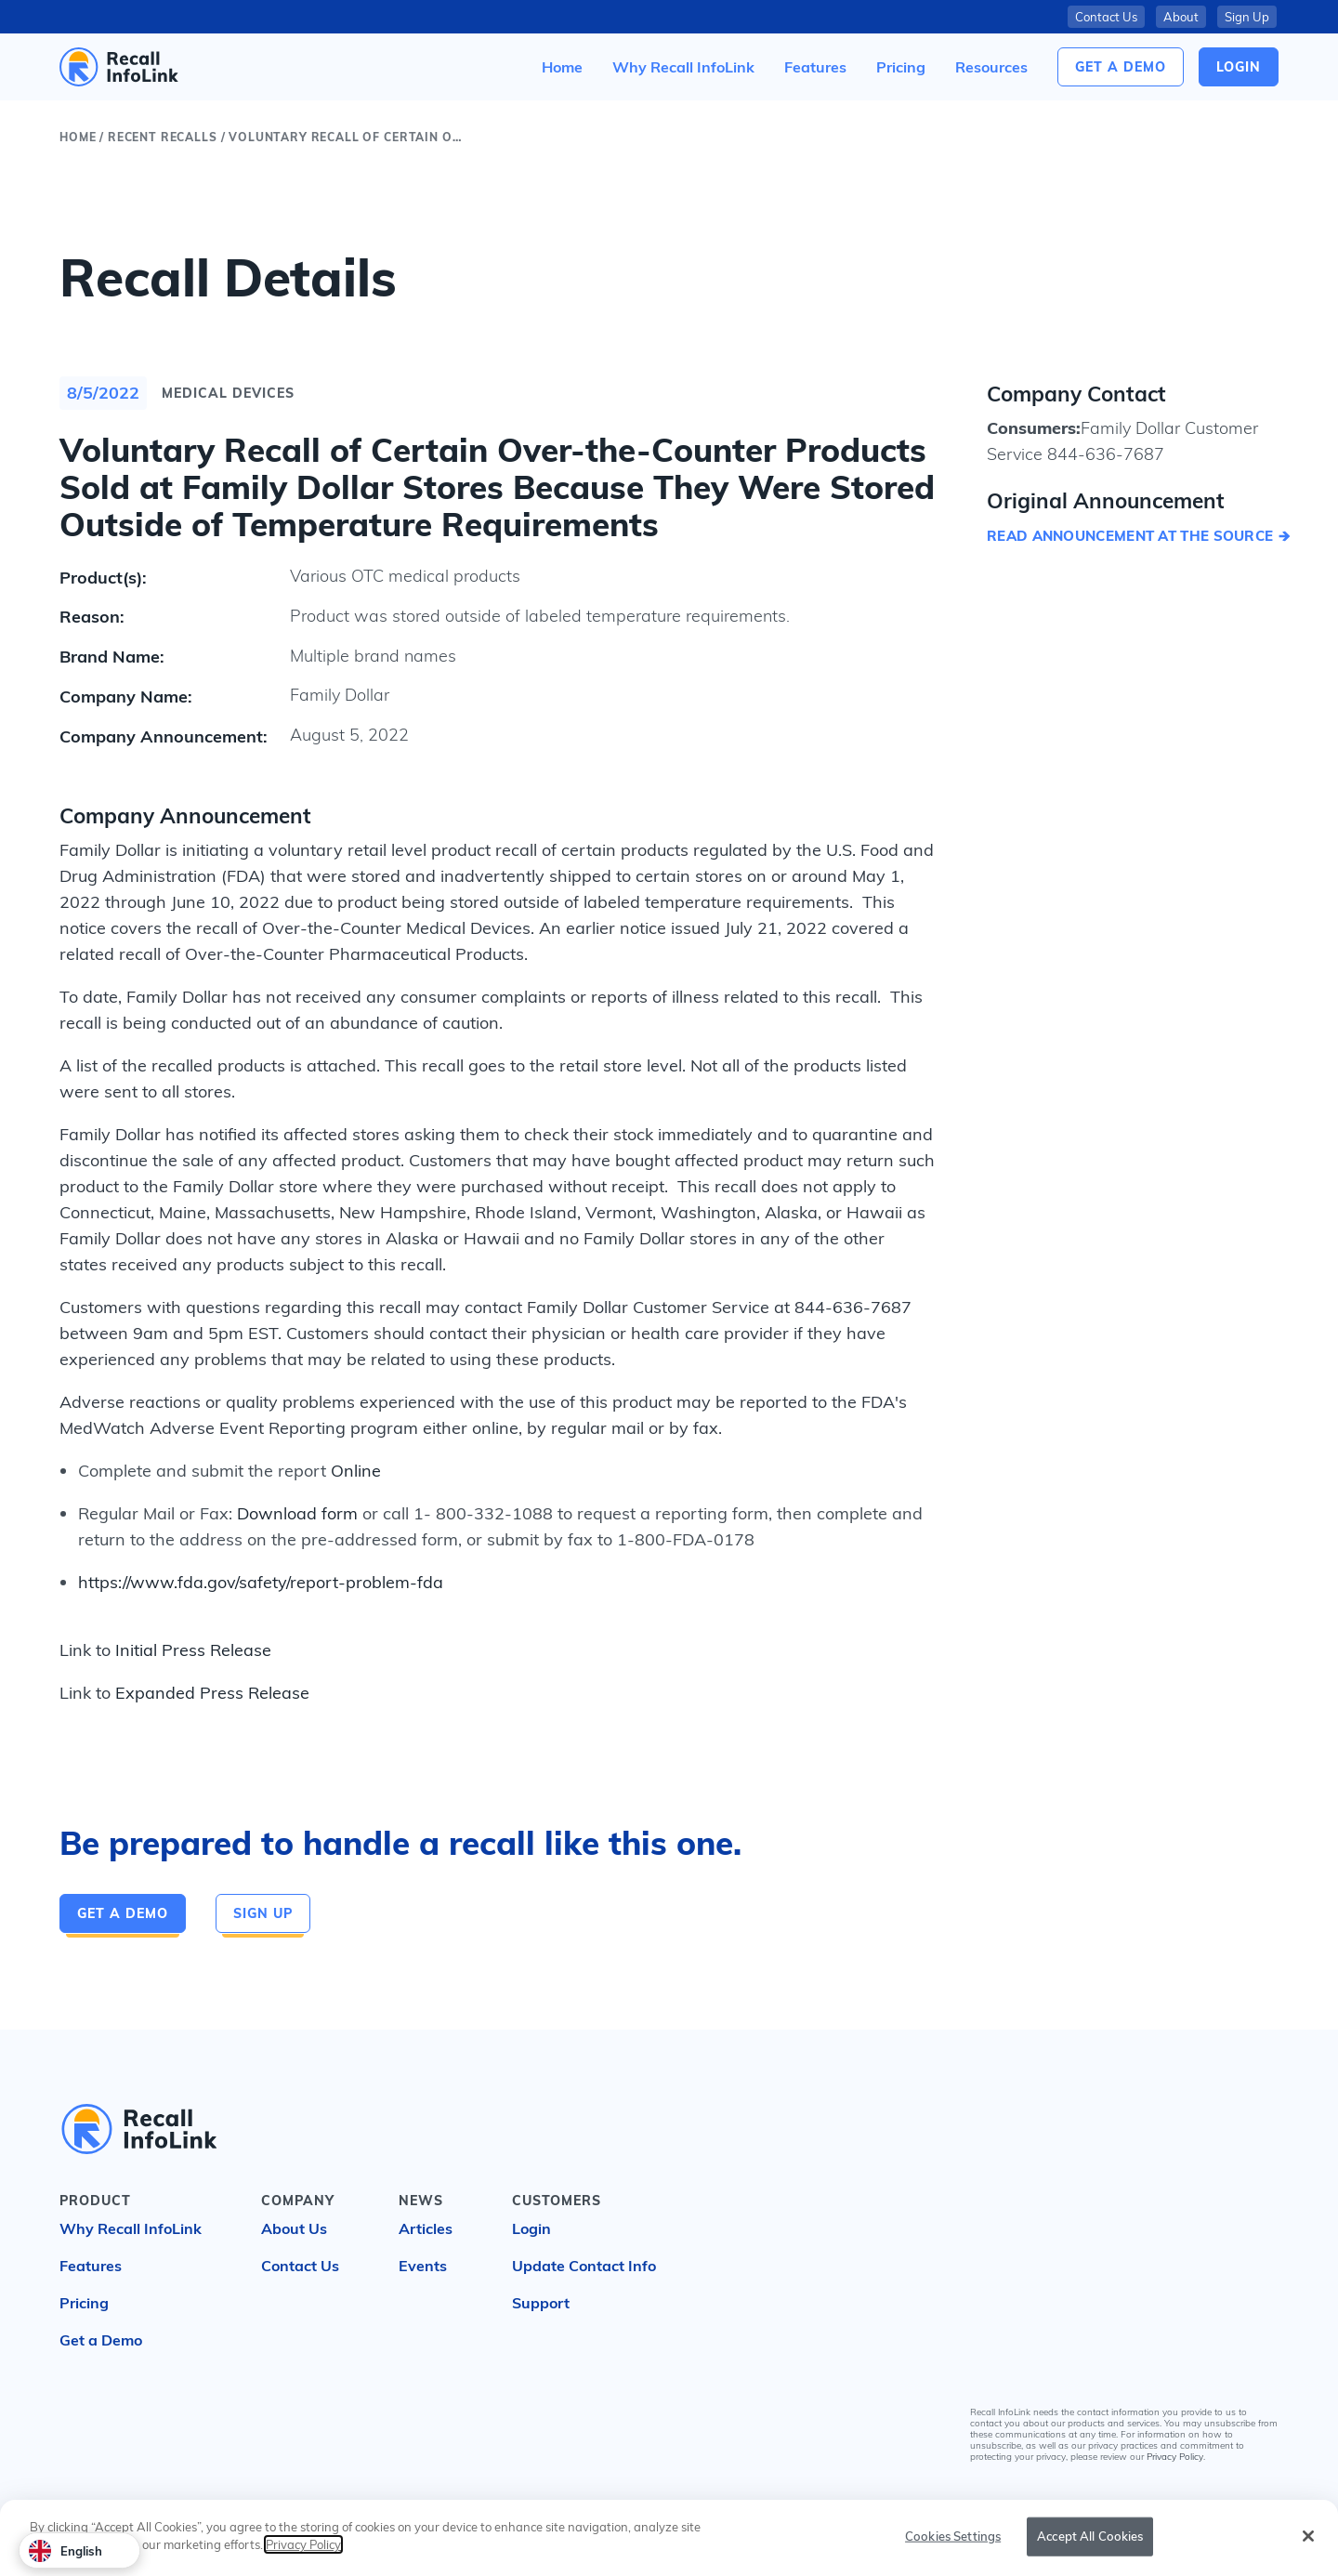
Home (77, 137)
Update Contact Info (584, 2265)
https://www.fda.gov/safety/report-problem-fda (260, 1582)
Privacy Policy (1175, 2457)
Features (90, 2265)
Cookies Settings (953, 2536)
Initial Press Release (193, 1650)
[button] (991, 67)
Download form (297, 1513)
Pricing (84, 2302)
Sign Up (1247, 16)
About (1181, 16)
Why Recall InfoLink (130, 2228)
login (1238, 67)
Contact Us (1106, 16)
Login (531, 2228)
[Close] (1308, 2536)
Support (541, 2302)
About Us (294, 2228)
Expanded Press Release (212, 1692)
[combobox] (79, 2550)
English (65, 2551)
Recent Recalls (162, 137)
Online (356, 1470)
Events (423, 2265)
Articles (426, 2228)
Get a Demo (1120, 67)
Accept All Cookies (1090, 2536)
